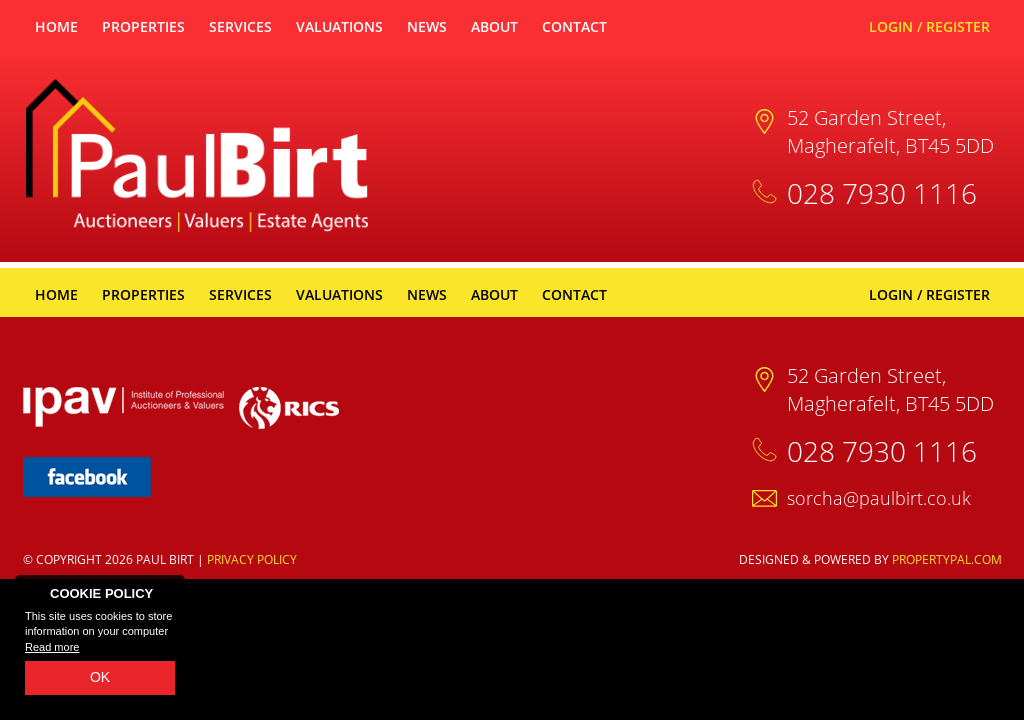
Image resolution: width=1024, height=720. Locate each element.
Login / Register (929, 26)
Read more (52, 647)
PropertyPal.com (947, 559)
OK (100, 677)
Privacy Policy (252, 559)
